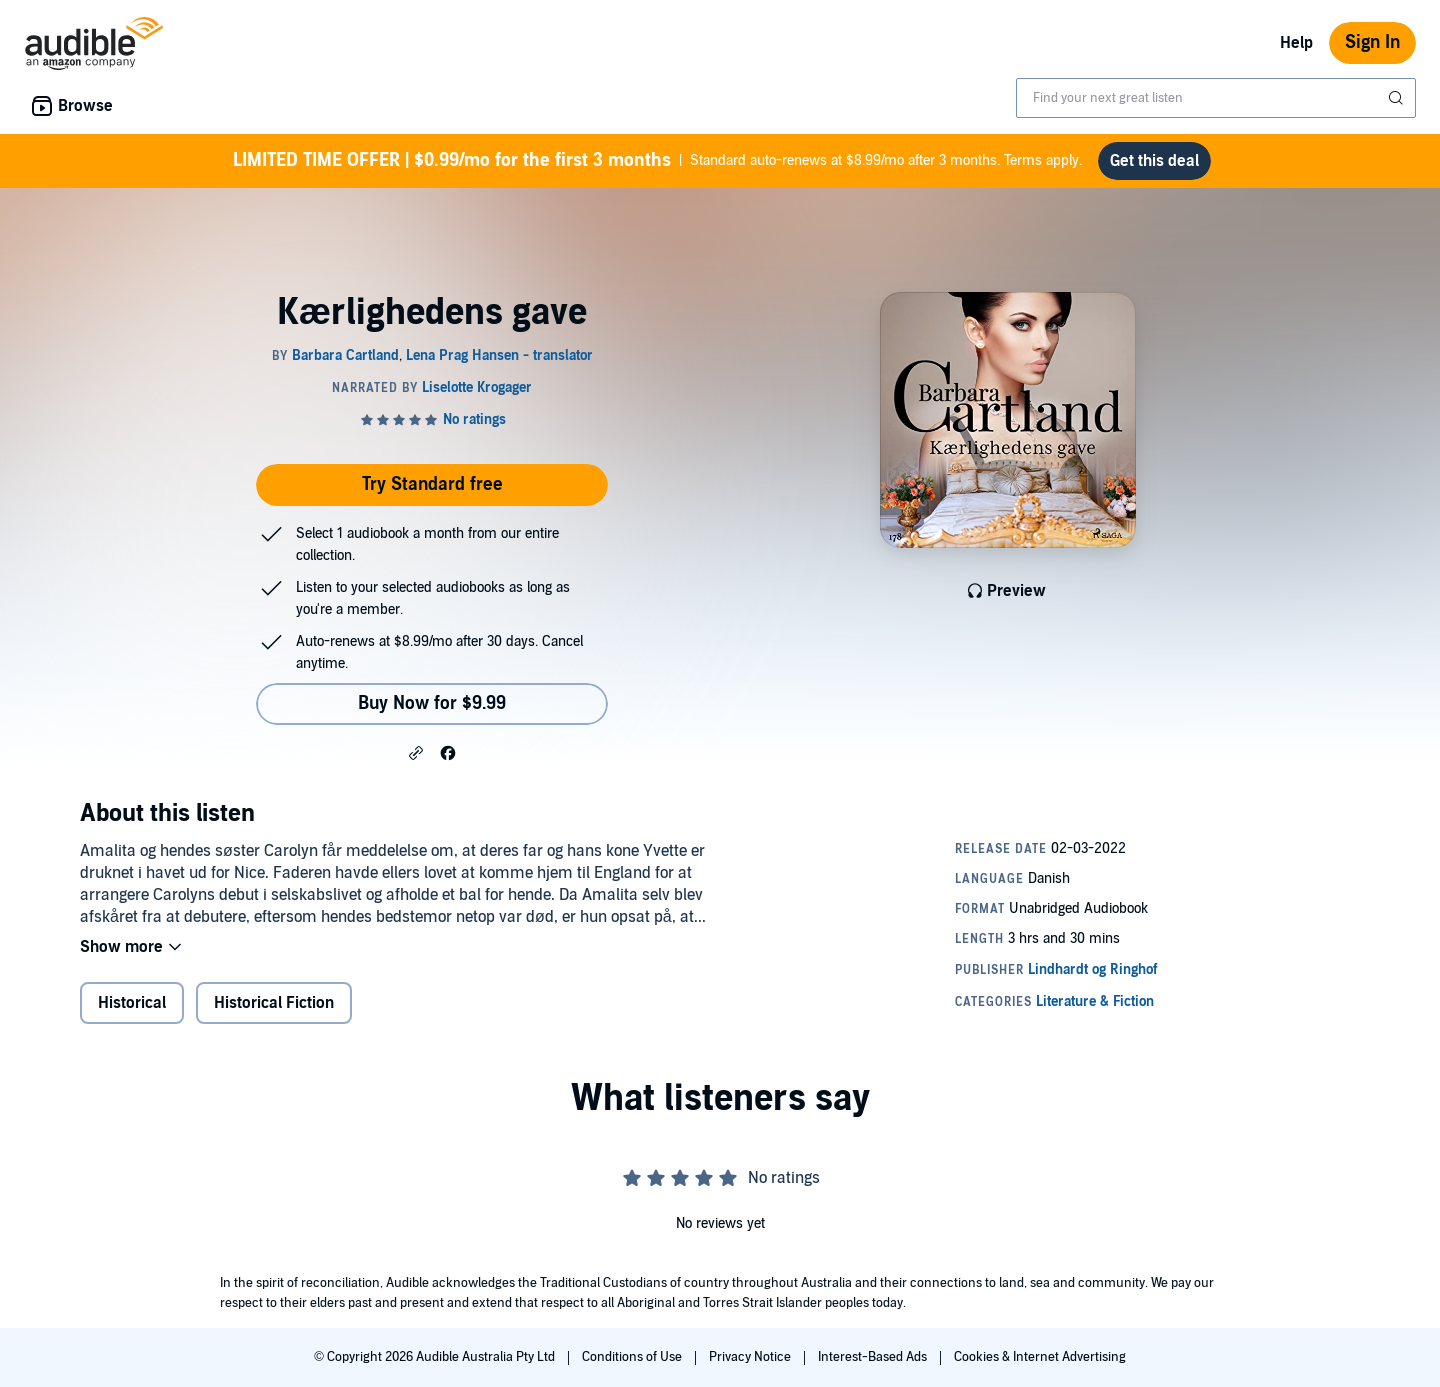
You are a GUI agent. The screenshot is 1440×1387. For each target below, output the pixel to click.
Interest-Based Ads (874, 1357)
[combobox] (1216, 98)
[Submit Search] (1398, 98)
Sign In (1372, 42)
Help (1296, 43)
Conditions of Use (633, 1357)
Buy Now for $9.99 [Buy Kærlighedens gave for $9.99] (432, 703)
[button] (416, 752)
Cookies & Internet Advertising (1040, 1357)
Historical (132, 1003)
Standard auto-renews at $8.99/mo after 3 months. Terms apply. (657, 161)
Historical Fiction (274, 1003)
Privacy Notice (751, 1357)
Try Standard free (432, 484)
